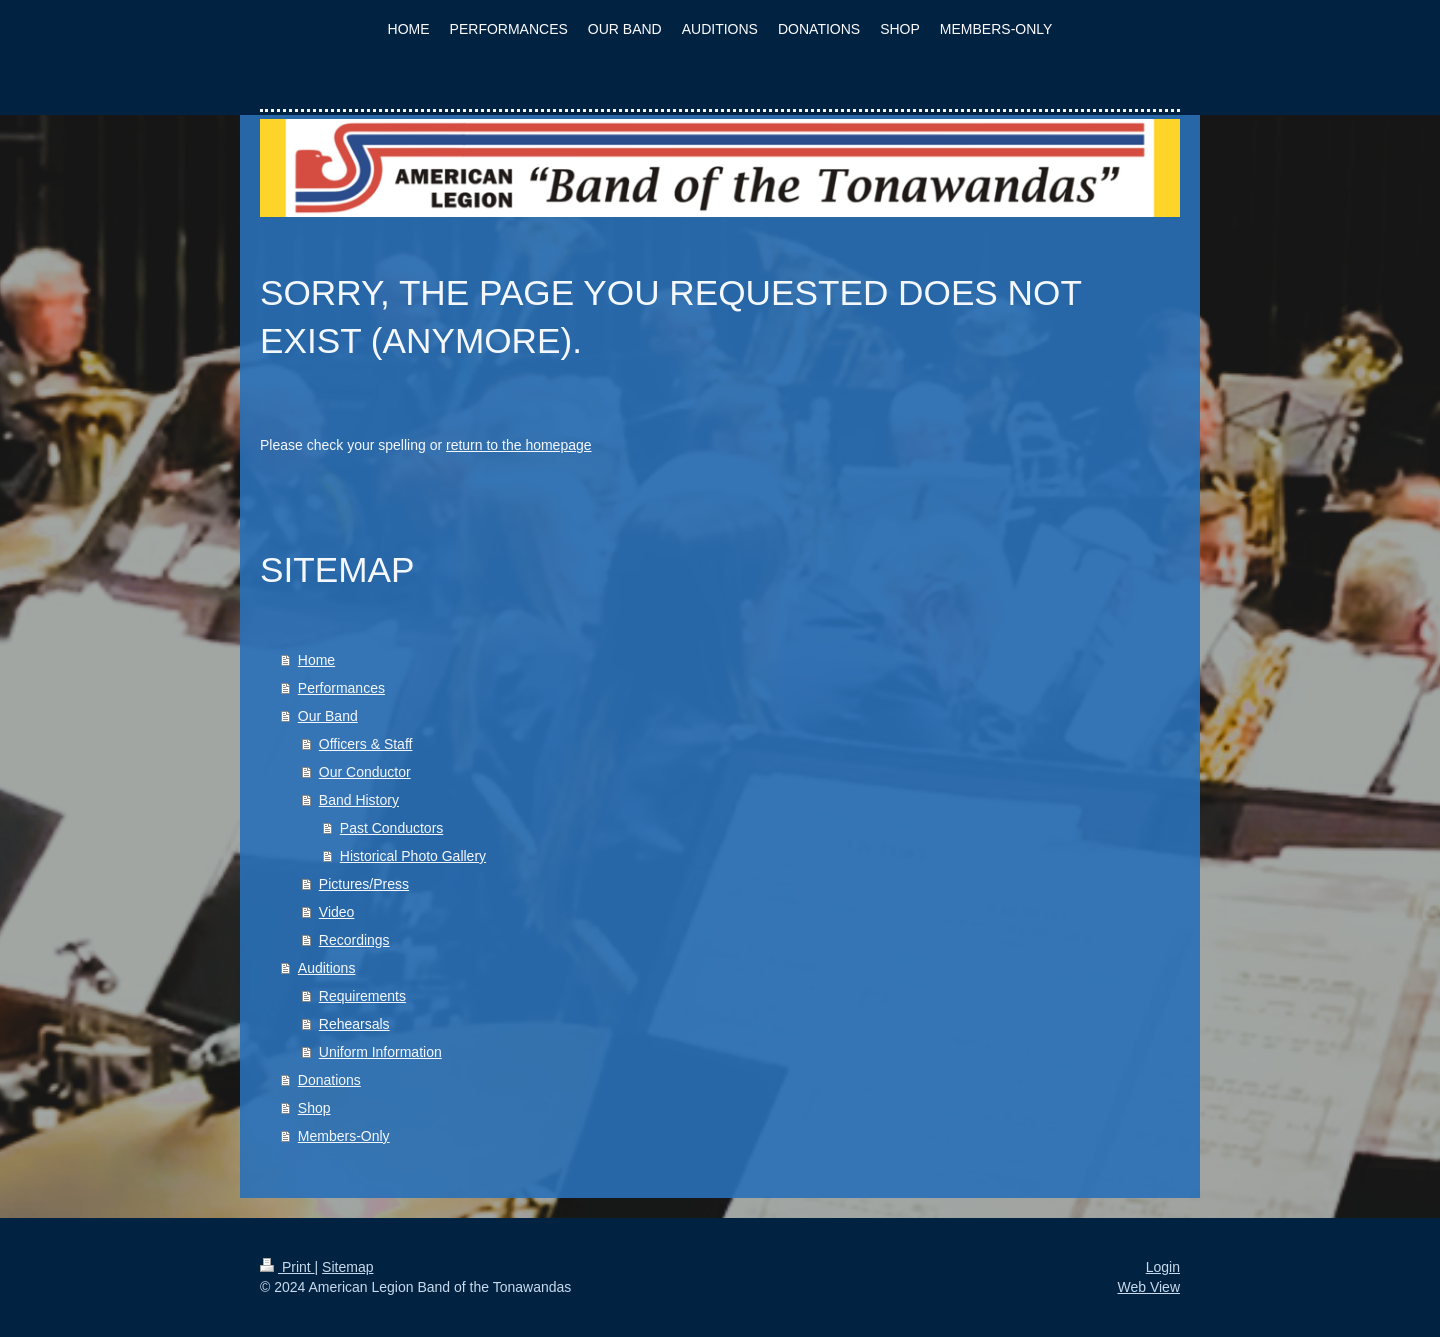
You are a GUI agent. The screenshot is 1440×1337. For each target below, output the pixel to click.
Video (337, 912)
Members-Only (344, 1136)
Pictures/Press (364, 884)
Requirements (362, 996)
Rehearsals (354, 1024)
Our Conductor (365, 772)
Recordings (354, 940)
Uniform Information (380, 1052)
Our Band (328, 716)
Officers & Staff (366, 744)
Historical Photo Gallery (413, 856)
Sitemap (347, 1267)
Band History (359, 800)
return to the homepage (519, 445)
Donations (329, 1080)
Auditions (327, 968)
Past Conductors (392, 828)
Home (316, 660)
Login (1163, 1267)
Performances (341, 688)
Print (287, 1267)
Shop (314, 1108)
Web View (1148, 1287)
